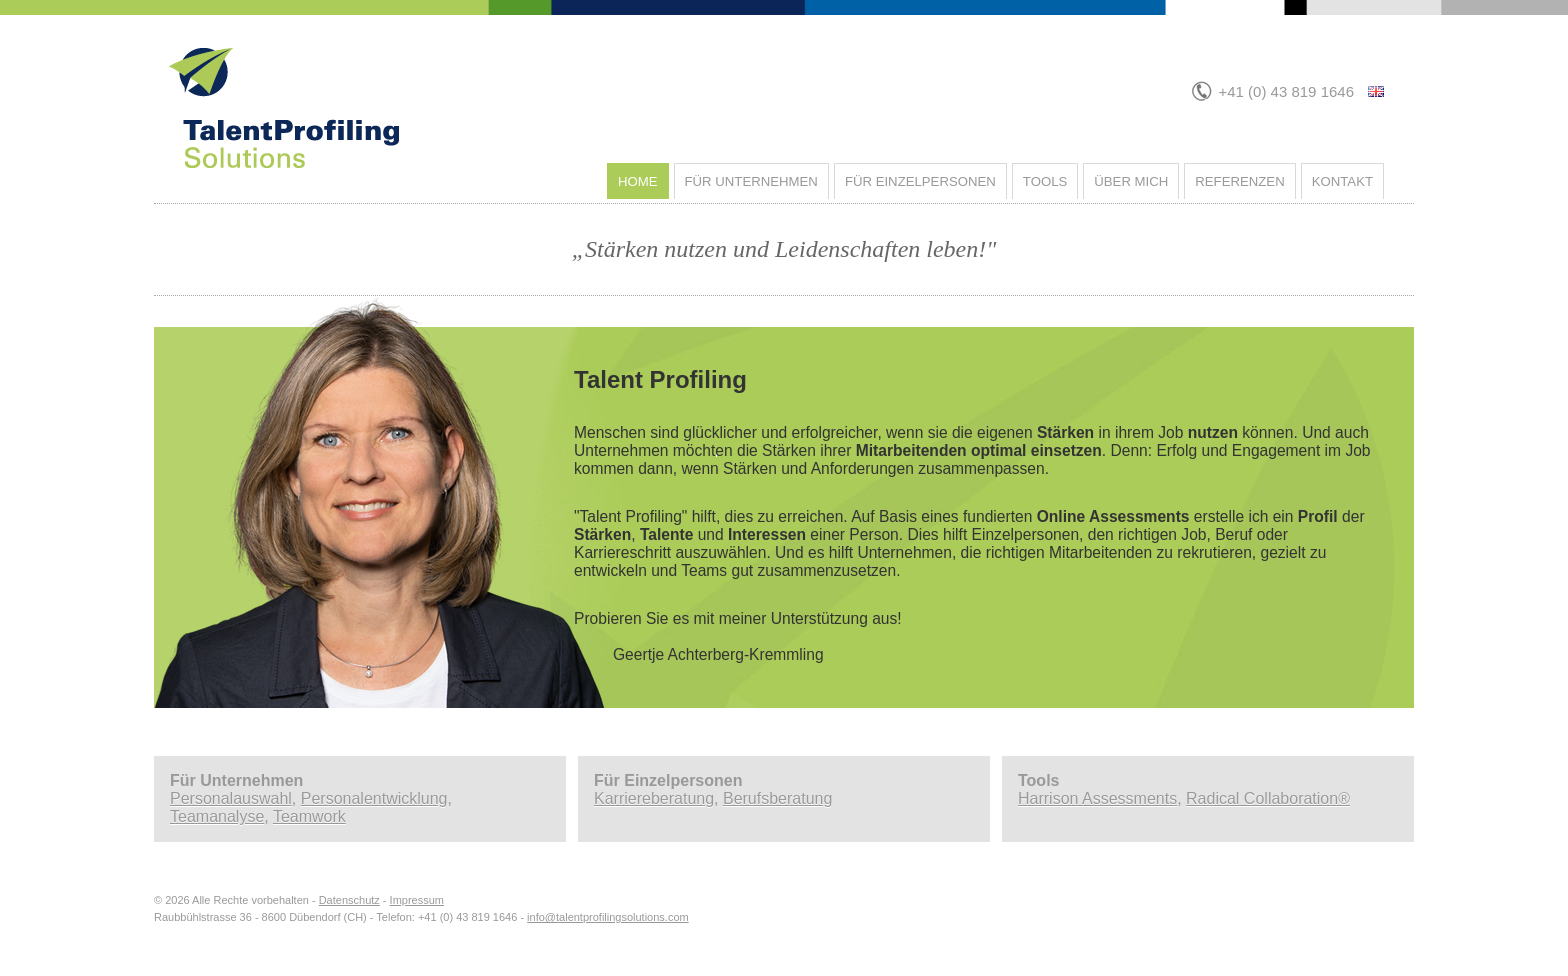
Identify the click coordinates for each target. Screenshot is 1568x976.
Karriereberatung (654, 798)
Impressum (417, 900)
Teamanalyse (217, 816)
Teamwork (309, 816)
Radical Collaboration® (1268, 798)
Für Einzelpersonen (920, 181)
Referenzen (1239, 181)
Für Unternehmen (751, 181)
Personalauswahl (231, 798)
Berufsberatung (777, 798)
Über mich (1131, 181)
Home (638, 181)
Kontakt (1342, 181)
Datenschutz (349, 900)
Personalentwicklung (374, 798)
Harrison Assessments (1097, 798)
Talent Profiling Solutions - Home (503, 56)
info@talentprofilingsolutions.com (608, 917)
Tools (1045, 181)
